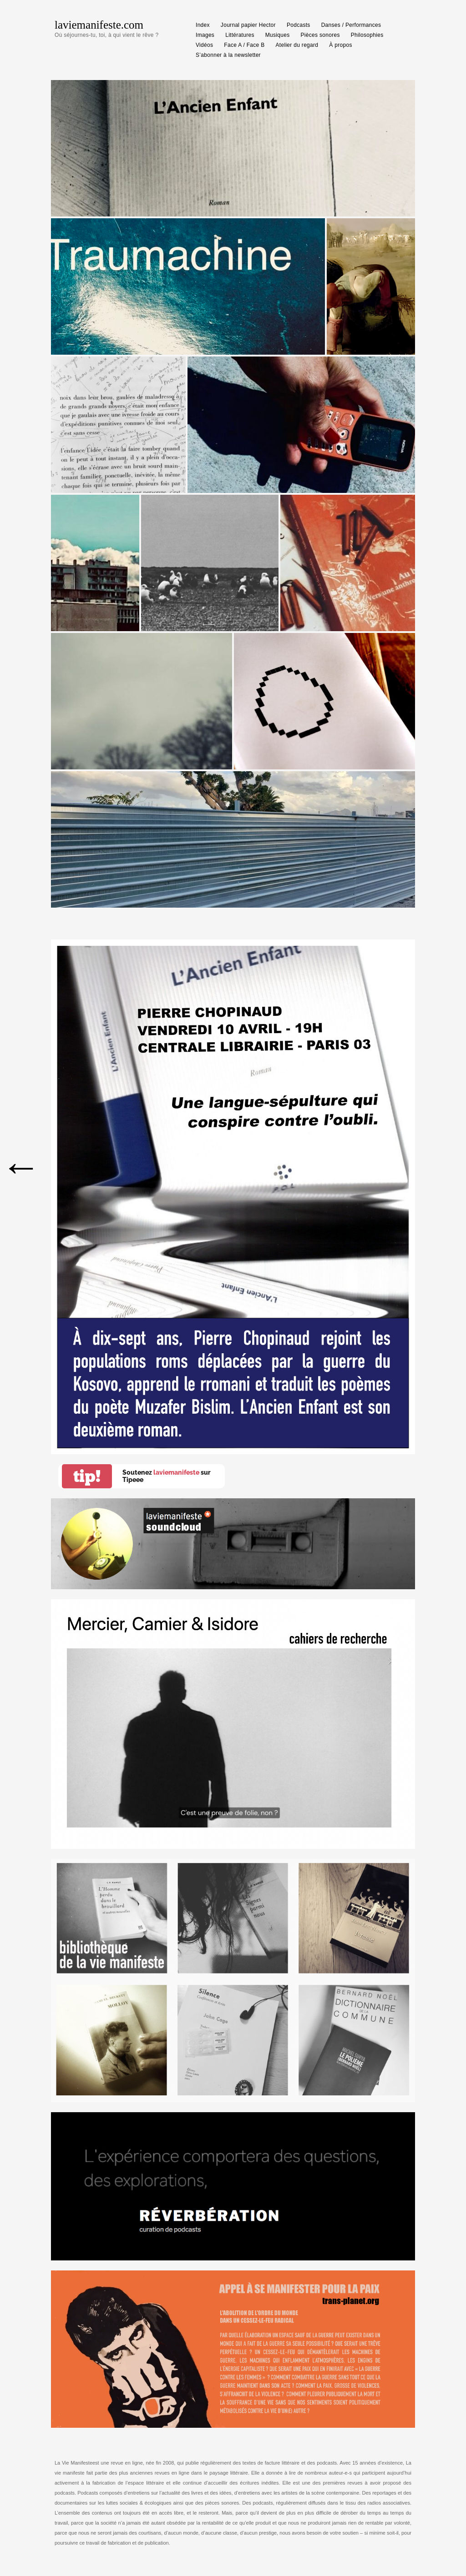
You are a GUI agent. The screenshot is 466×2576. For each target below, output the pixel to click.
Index (203, 25)
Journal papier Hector (248, 25)
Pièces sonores (320, 35)
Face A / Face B (244, 45)
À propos (340, 45)
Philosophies (367, 35)
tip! (87, 1476)
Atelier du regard (297, 45)
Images (205, 35)
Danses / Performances (351, 25)
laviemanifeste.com (99, 25)
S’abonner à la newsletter (228, 55)
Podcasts (298, 25)
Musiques (277, 35)
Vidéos (204, 45)
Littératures (239, 35)
